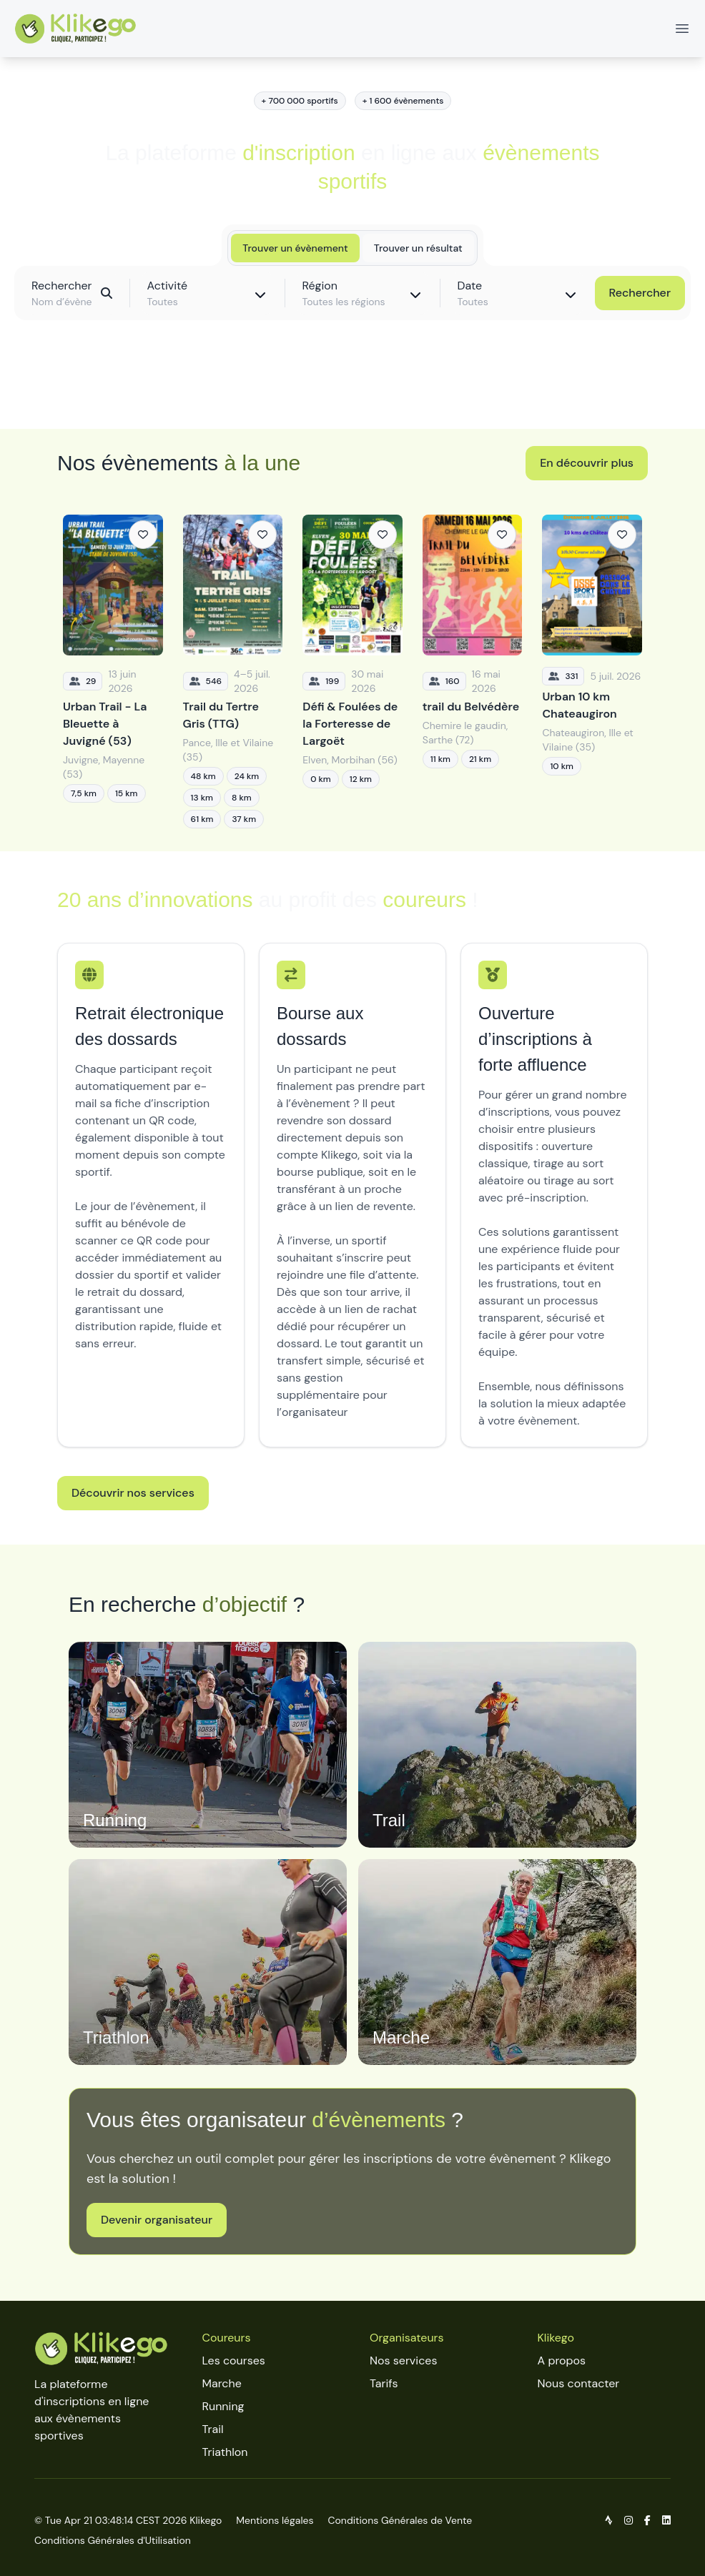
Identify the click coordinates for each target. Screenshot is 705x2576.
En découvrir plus (586, 462)
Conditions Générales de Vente (400, 2520)
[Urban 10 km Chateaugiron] (592, 671)
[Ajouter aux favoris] (143, 534)
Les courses (233, 2360)
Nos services (403, 2360)
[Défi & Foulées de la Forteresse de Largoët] (352, 671)
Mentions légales (274, 2520)
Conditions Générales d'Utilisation (112, 2540)
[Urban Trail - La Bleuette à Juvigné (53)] (113, 671)
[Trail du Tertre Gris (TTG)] (233, 671)
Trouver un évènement (294, 248)
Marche (222, 2383)
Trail (213, 2429)
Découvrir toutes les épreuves (352, 386)
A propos (562, 2360)
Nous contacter (579, 2383)
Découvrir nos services (133, 1492)
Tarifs (384, 2383)
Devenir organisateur (156, 2219)
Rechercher (640, 292)
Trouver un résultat (418, 248)
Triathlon (225, 2451)
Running (223, 2406)
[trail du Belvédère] (472, 671)
